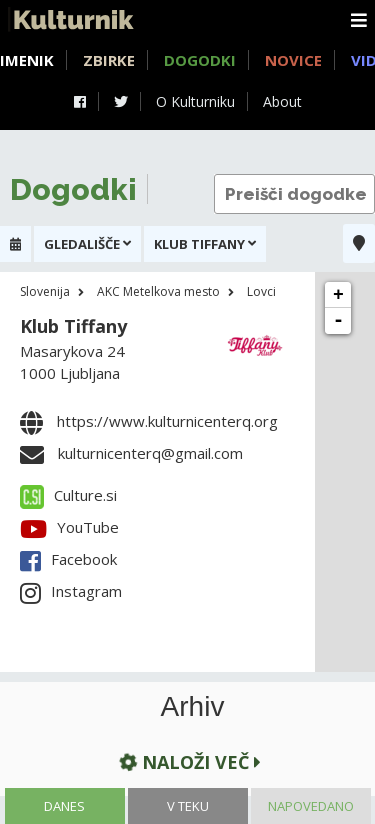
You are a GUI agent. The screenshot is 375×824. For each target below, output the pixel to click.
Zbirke (109, 60)
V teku (188, 806)
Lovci (261, 291)
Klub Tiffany (73, 326)
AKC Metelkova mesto (158, 291)
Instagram (71, 591)
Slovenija (45, 291)
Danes (64, 806)
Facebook (68, 559)
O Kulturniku (195, 101)
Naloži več (188, 761)
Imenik (27, 60)
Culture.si (68, 495)
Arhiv (193, 707)
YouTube (69, 527)
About (282, 101)
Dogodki (200, 60)
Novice (293, 60)
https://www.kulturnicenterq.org (167, 421)
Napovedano (311, 806)
